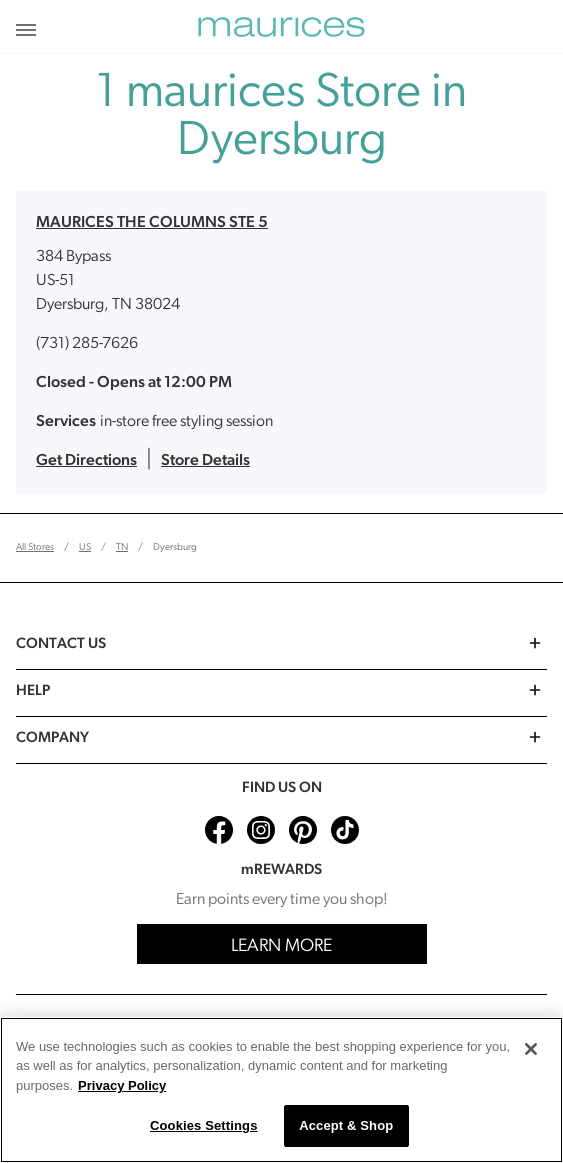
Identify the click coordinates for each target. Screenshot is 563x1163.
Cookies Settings (204, 1125)
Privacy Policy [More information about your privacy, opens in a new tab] (122, 1085)
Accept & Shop (346, 1125)
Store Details (205, 461)
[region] (281, 1090)
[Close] (531, 1049)
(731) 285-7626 (87, 344)
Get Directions (86, 461)
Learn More (281, 946)
